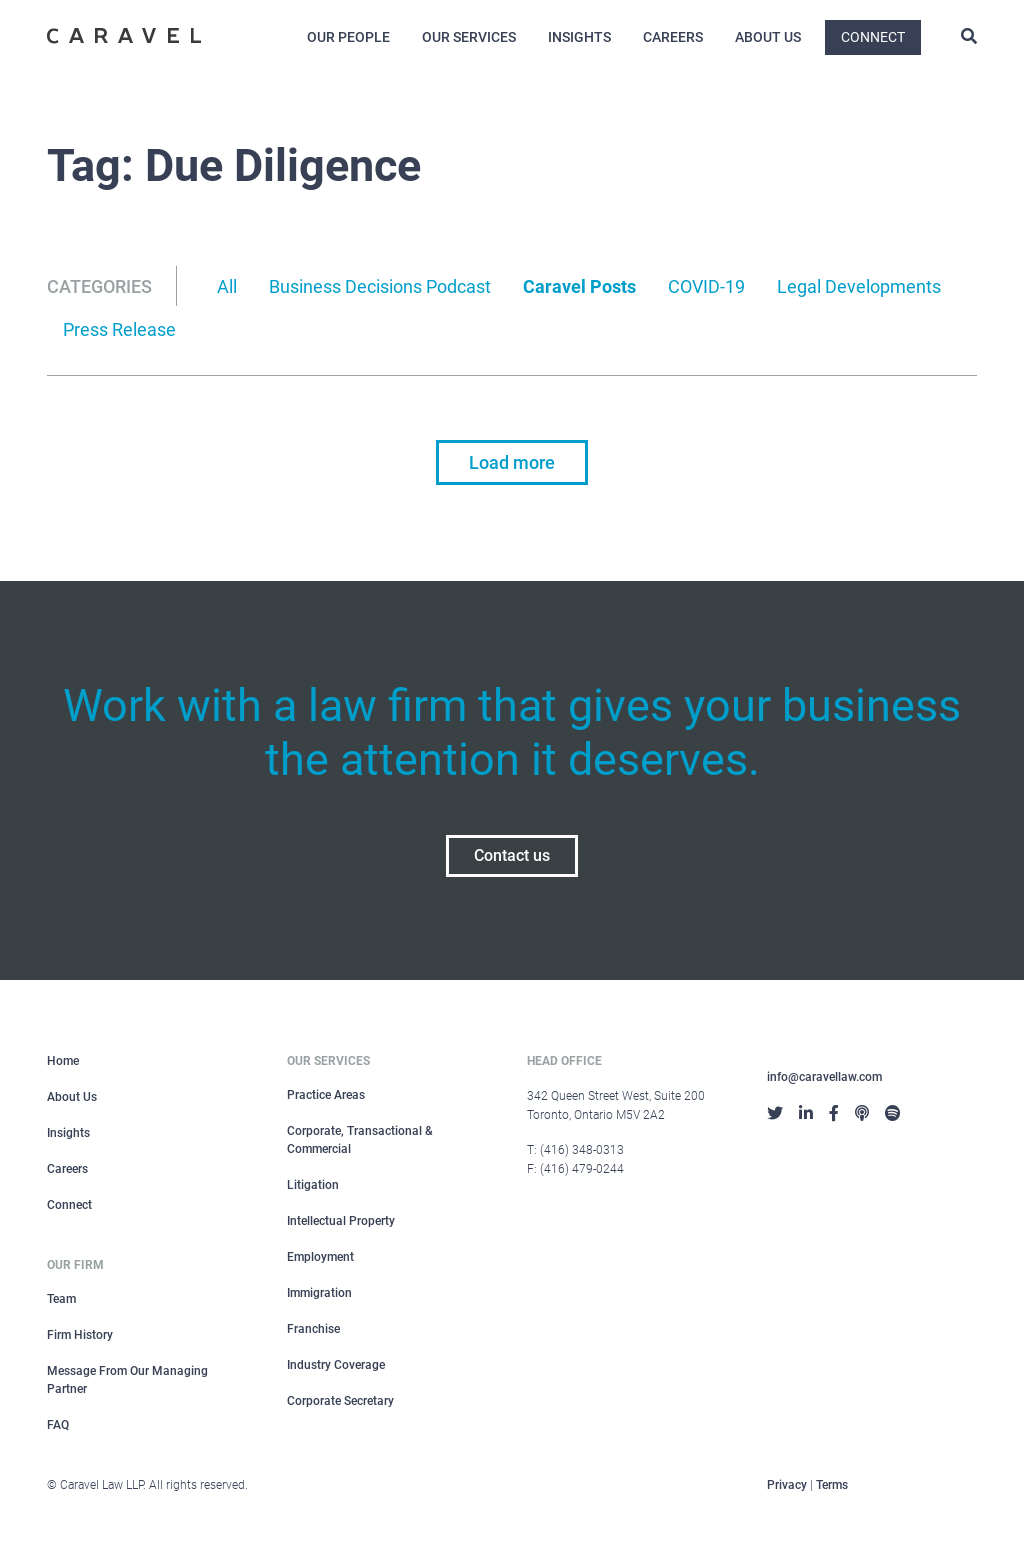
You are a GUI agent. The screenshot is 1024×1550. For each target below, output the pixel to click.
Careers (673, 37)
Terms (832, 1485)
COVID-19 (706, 286)
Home (63, 1061)
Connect (873, 37)
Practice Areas (326, 1095)
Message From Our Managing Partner (127, 1380)
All (227, 286)
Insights (579, 37)
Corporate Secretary (340, 1401)
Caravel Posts (579, 286)
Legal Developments (859, 286)
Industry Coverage (336, 1365)
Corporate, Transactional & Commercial (360, 1140)
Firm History (80, 1335)
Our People (348, 37)
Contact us (512, 855)
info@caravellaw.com (824, 1077)
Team (61, 1299)
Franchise (313, 1329)
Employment (320, 1257)
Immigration (319, 1293)
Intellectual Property (341, 1221)
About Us (768, 37)
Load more (512, 462)
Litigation (313, 1185)
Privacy (787, 1485)
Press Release (119, 329)
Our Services (469, 37)
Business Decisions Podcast (380, 286)
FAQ (58, 1425)
